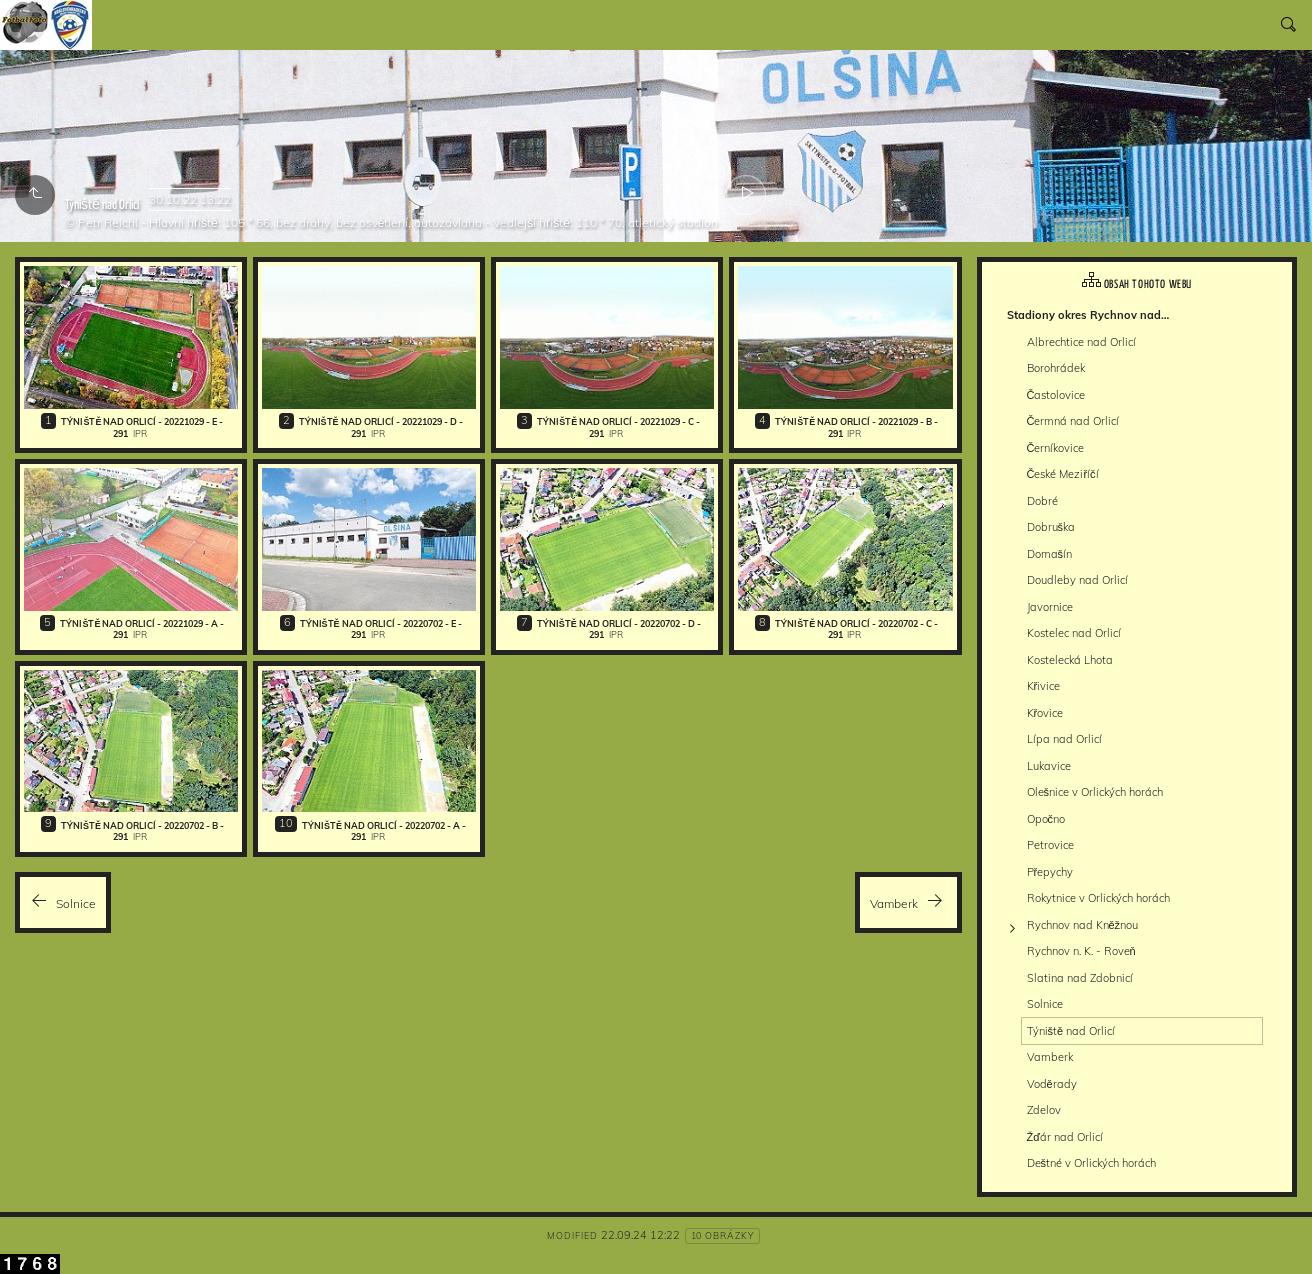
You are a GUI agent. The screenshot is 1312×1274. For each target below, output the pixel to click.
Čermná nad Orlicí (1073, 421)
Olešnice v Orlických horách (1095, 792)
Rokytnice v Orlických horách (1098, 898)
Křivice (1044, 686)
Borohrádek (1056, 368)
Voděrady (1052, 1084)
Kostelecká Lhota (1070, 660)
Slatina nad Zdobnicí (1080, 978)
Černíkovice (1056, 448)
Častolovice (1056, 395)
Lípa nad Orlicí (1064, 739)
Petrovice (1050, 845)
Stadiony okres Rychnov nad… (1088, 315)
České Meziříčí (1063, 474)
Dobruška (1051, 527)
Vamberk (1050, 1057)
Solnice (1045, 1004)
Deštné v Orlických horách (1092, 1163)
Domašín (1050, 554)
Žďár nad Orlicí (1065, 1137)
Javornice (1050, 607)
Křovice (1045, 713)
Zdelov (1044, 1110)
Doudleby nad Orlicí (1077, 580)
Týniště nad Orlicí (1071, 1031)
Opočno (1046, 819)
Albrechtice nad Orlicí (1081, 342)
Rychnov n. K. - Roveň (1081, 951)
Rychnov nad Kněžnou (1083, 925)
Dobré (1042, 501)
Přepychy (1050, 872)
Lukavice (1049, 766)
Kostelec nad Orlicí (1074, 633)
